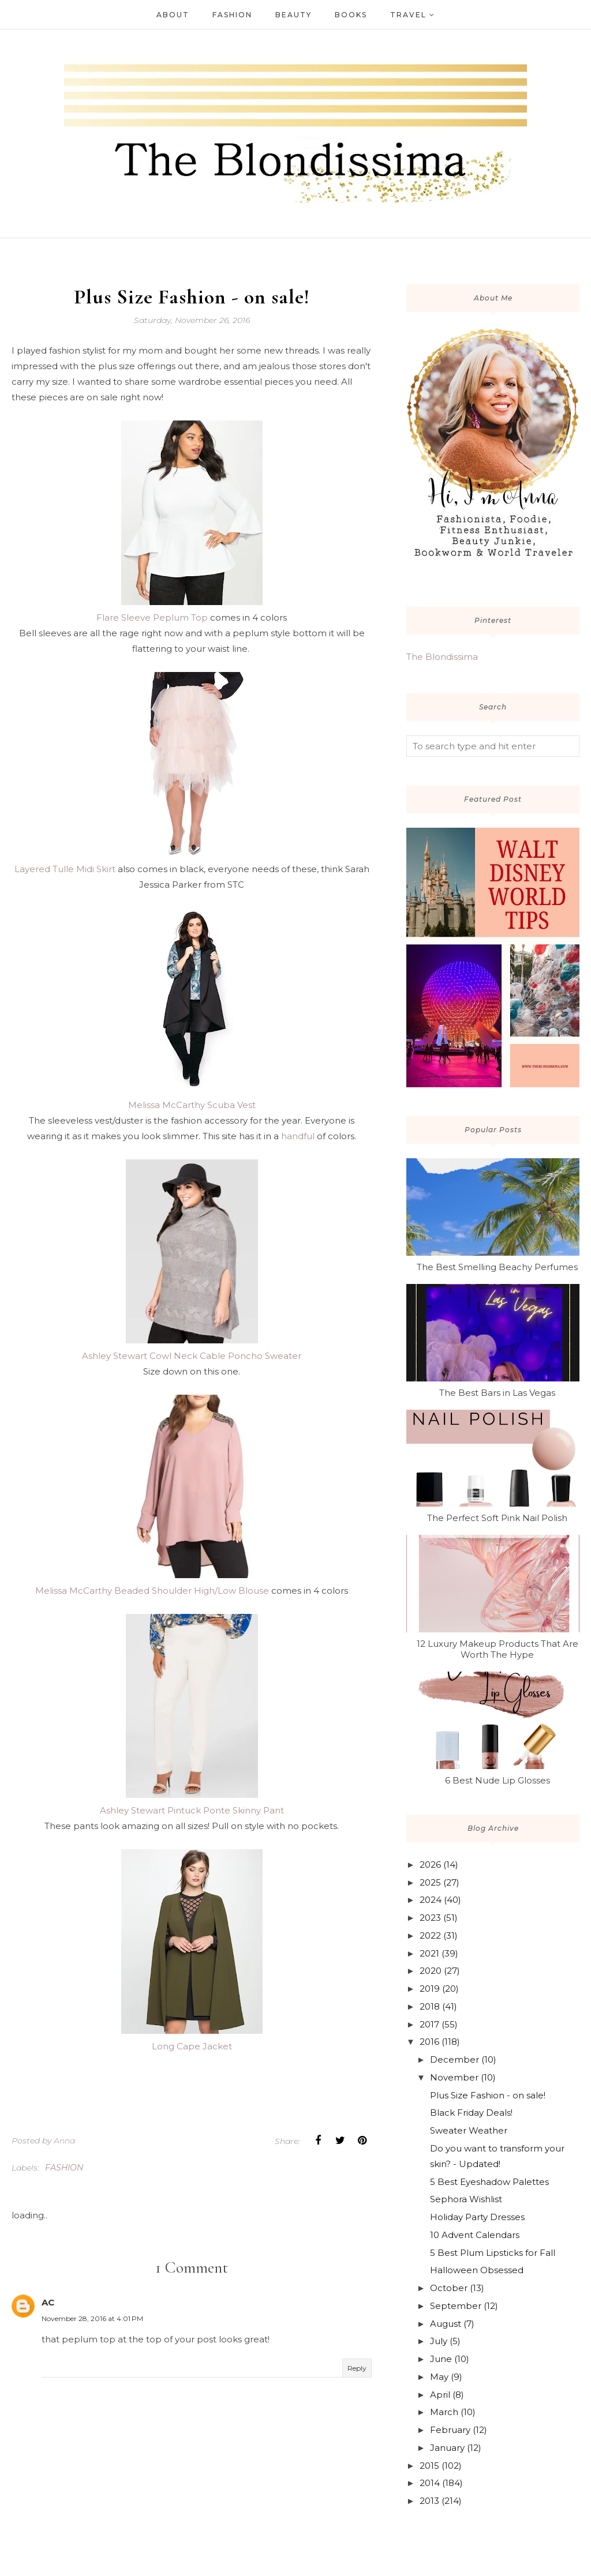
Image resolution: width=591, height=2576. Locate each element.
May (439, 2376)
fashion (64, 2167)
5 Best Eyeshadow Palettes (489, 2181)
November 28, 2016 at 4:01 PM (92, 2318)
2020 (431, 1970)
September (455, 2305)
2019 (430, 1988)
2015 (429, 2465)
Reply (356, 2368)
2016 (429, 2041)
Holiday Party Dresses (477, 2216)
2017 (429, 2024)
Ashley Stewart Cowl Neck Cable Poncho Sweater (191, 1355)
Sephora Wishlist (466, 2199)
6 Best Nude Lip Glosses (497, 1780)
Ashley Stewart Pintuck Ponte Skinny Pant (192, 1810)
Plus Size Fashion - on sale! (487, 2095)
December (454, 2059)
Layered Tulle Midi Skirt (64, 868)
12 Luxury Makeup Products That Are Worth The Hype (497, 1649)
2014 (430, 2482)
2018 (430, 2006)
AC (48, 2302)
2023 (430, 1917)
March (444, 2411)
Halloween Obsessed (476, 2270)
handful (298, 1136)
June (441, 2358)
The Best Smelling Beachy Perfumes (497, 1266)
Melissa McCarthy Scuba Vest (192, 1104)
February (450, 2429)
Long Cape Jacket (192, 2046)
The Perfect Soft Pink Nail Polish (497, 1517)
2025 (430, 1882)
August (445, 2323)
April (440, 2394)
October (448, 2287)
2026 (430, 1864)
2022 (430, 1935)
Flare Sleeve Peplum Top (152, 617)
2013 (429, 2500)
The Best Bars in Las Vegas (497, 1392)
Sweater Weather (468, 2130)
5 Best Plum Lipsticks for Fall (492, 2252)
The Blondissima (442, 656)
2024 (431, 1899)
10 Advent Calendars (474, 2234)
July (438, 2340)
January (447, 2447)
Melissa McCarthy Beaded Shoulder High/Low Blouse (152, 1590)
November (454, 2077)
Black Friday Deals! (471, 2112)
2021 (429, 1953)
